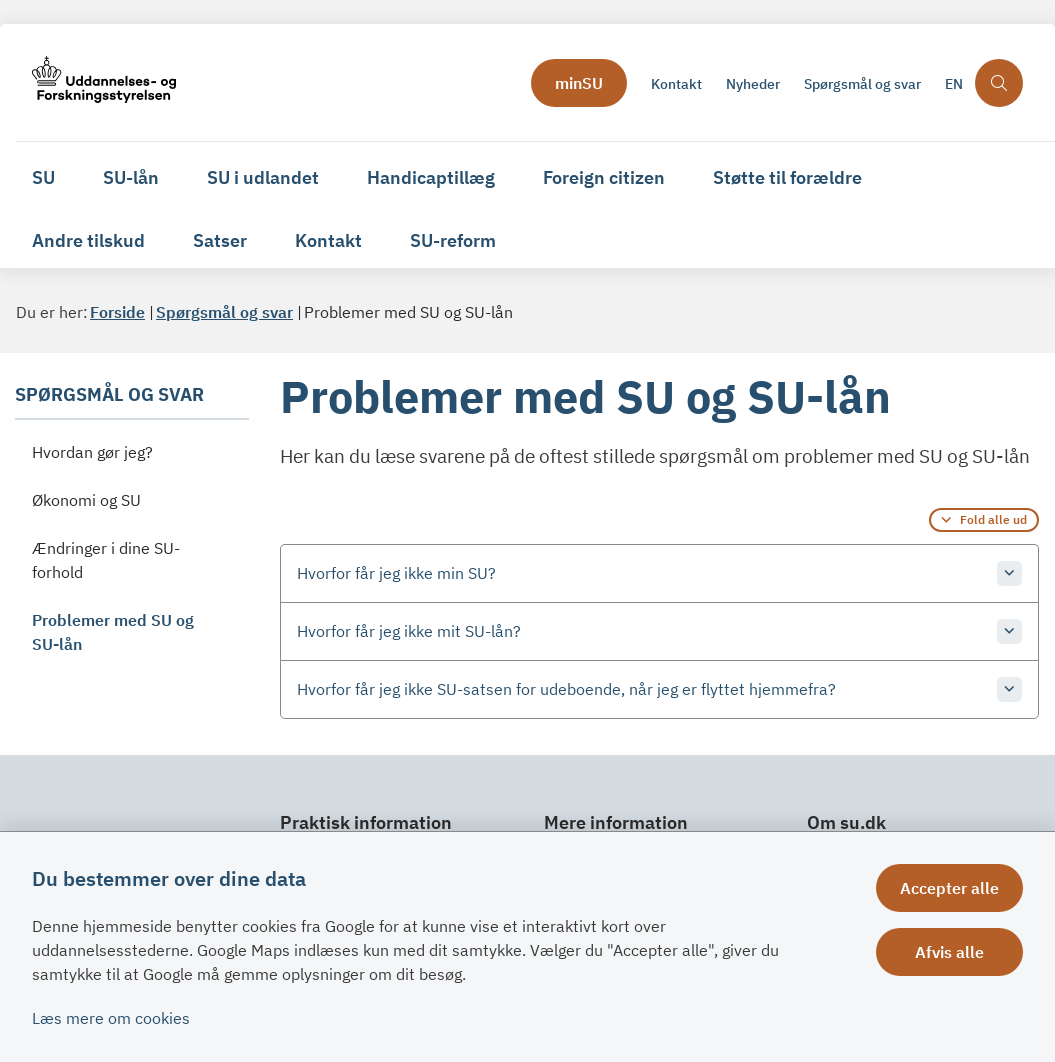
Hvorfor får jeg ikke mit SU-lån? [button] (409, 631)
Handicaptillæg (431, 177)
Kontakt (328, 240)
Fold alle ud (993, 519)
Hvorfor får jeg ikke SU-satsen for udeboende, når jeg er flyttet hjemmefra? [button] (566, 689)
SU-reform (453, 240)
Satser (220, 240)
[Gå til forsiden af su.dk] (267, 82)
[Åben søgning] (999, 83)
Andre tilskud (88, 240)
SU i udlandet (263, 177)
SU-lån (131, 177)
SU (43, 177)
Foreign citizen (604, 177)
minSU (579, 83)
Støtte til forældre (787, 177)
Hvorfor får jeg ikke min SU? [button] (396, 573)
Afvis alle (949, 952)
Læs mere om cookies (111, 1018)
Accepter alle (949, 888)
